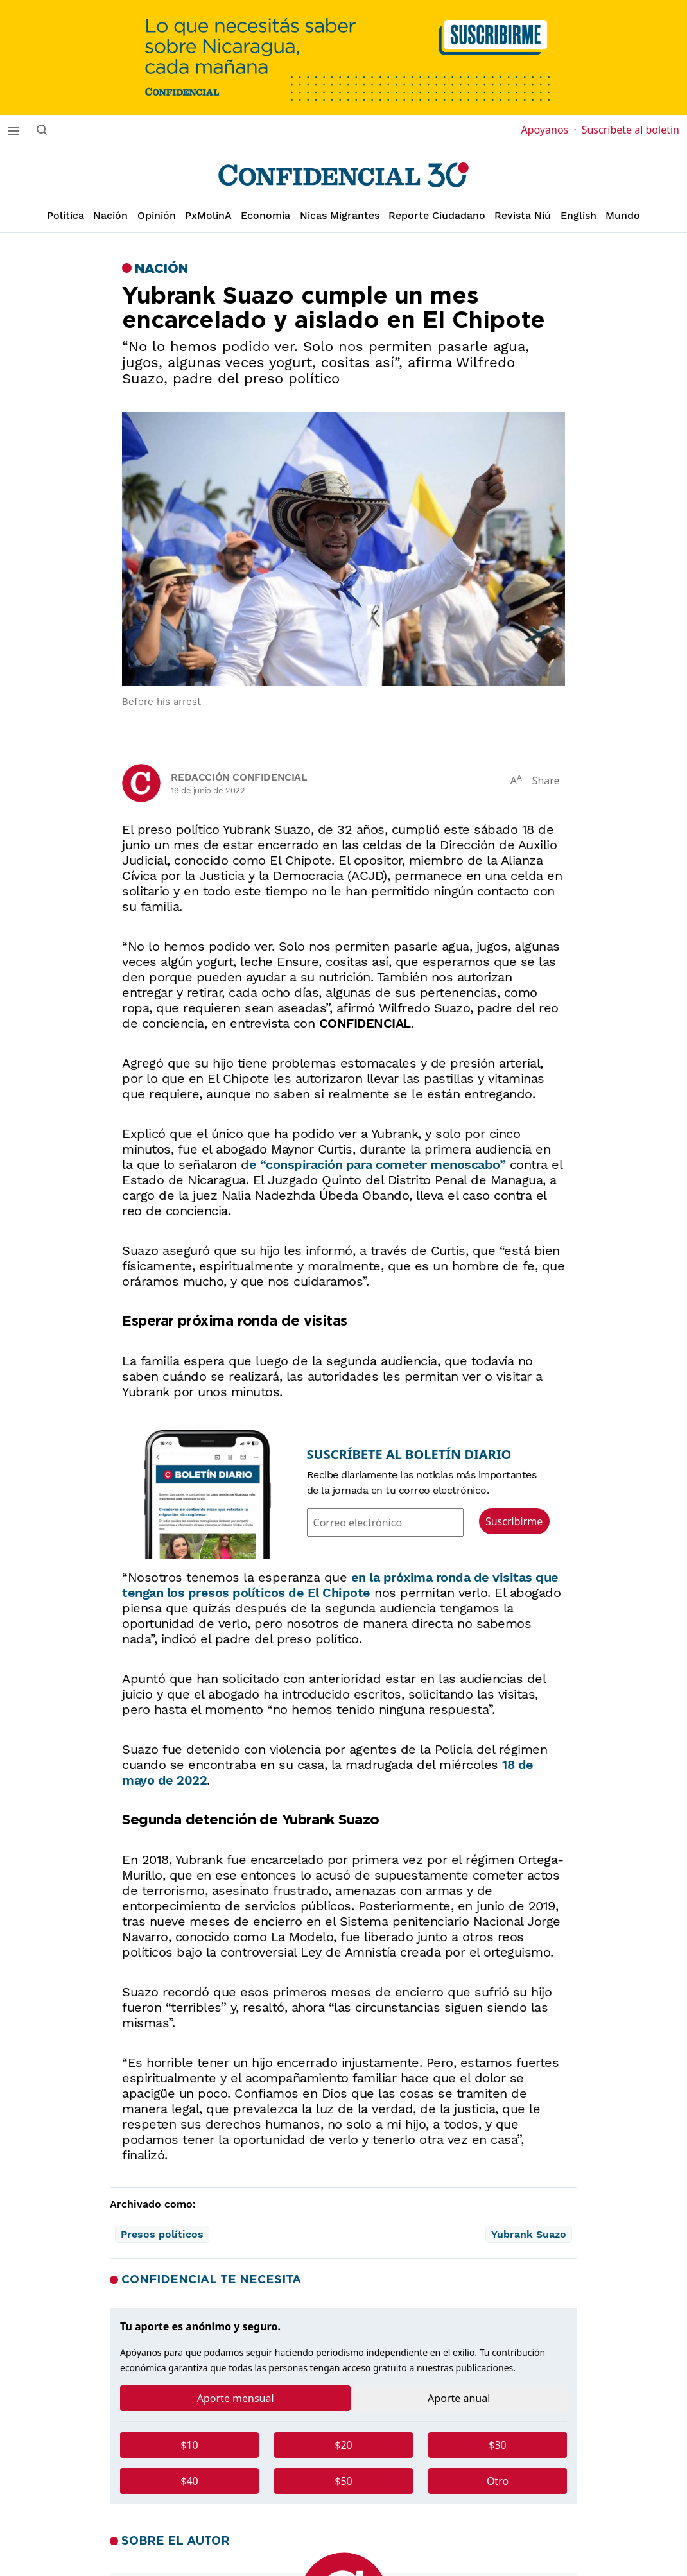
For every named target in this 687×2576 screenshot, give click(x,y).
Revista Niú (522, 215)
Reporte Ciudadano (436, 215)
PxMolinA (208, 215)
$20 (343, 2445)
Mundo (622, 215)
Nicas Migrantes (339, 215)
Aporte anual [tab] (459, 2398)
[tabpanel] (343, 2468)
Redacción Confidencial (239, 777)
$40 (189, 2481)
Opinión (156, 215)
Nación (110, 215)
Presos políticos (162, 2234)
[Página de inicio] (343, 175)
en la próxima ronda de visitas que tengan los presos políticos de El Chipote (340, 1584)
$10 (189, 2445)
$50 (343, 2481)
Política (65, 215)
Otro (498, 2481)
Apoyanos (548, 130)
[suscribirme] (343, 57)
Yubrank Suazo (528, 2234)
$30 (497, 2445)
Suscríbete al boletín (630, 130)
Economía (265, 215)
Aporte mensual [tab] (235, 2398)
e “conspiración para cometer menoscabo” (377, 1164)
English (578, 215)
